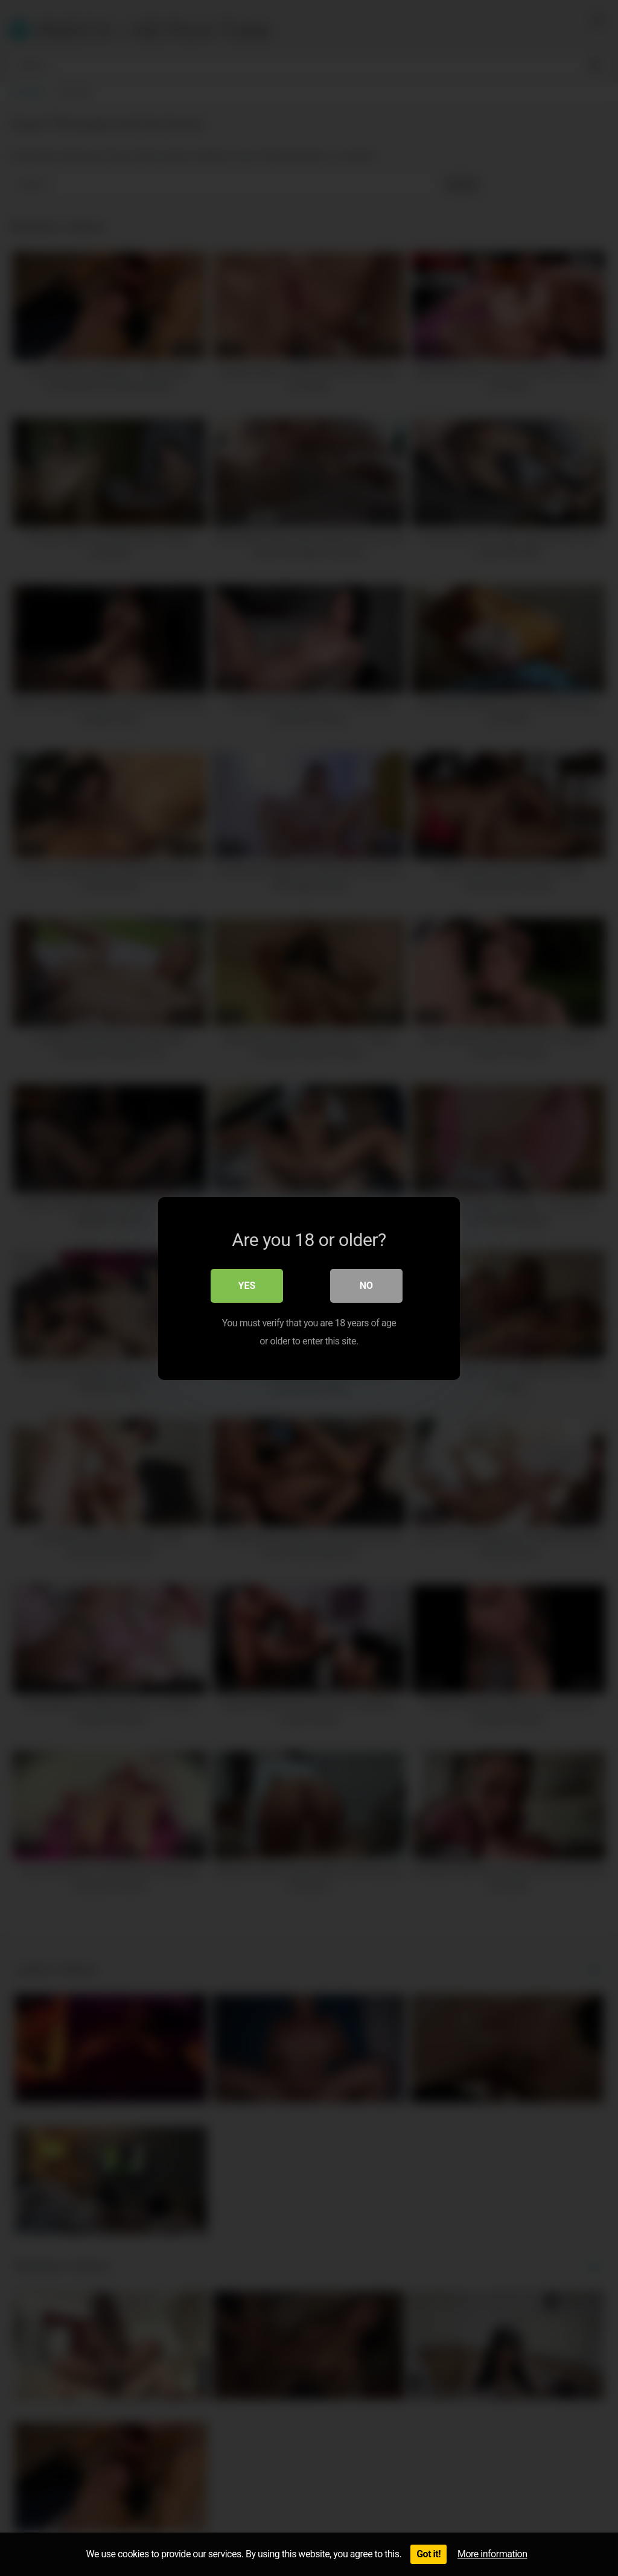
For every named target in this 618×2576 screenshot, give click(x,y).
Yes (247, 1285)
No (366, 1285)
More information (492, 2554)
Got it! (428, 2554)
